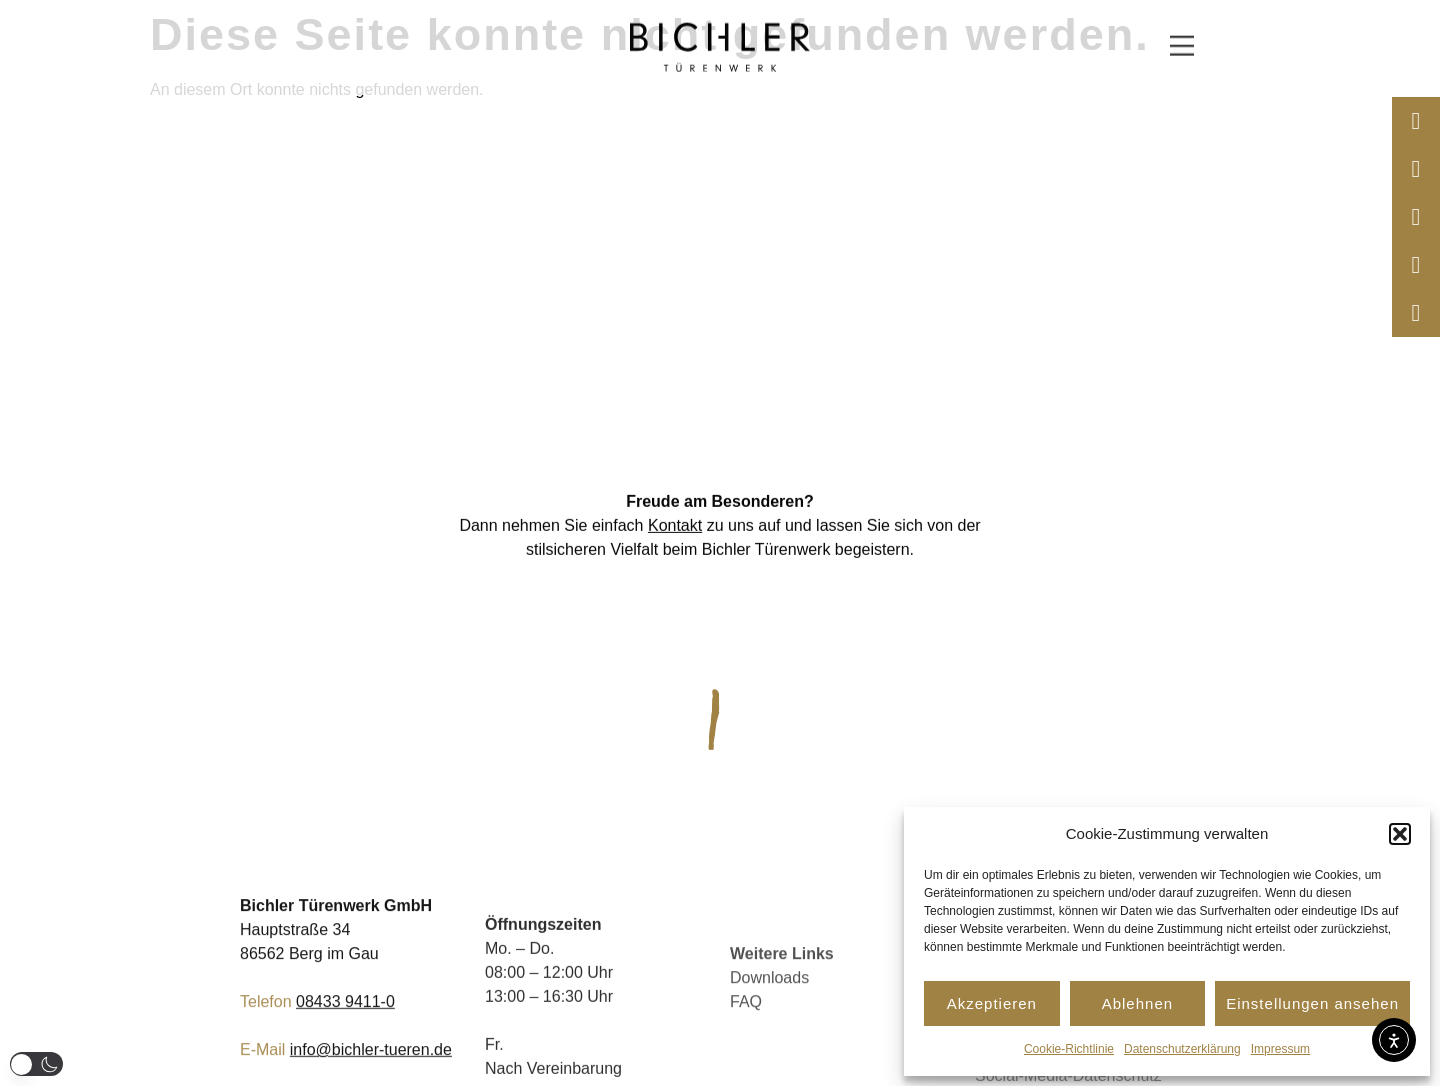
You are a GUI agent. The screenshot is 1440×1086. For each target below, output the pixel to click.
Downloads (769, 1027)
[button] (1400, 834)
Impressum (1280, 1049)
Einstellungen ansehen (1312, 1003)
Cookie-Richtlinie (1069, 1049)
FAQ (746, 1051)
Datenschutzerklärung (1182, 1049)
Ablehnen (1137, 1003)
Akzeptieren (992, 1003)
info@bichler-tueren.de (371, 1070)
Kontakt (675, 530)
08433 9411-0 (345, 1022)
